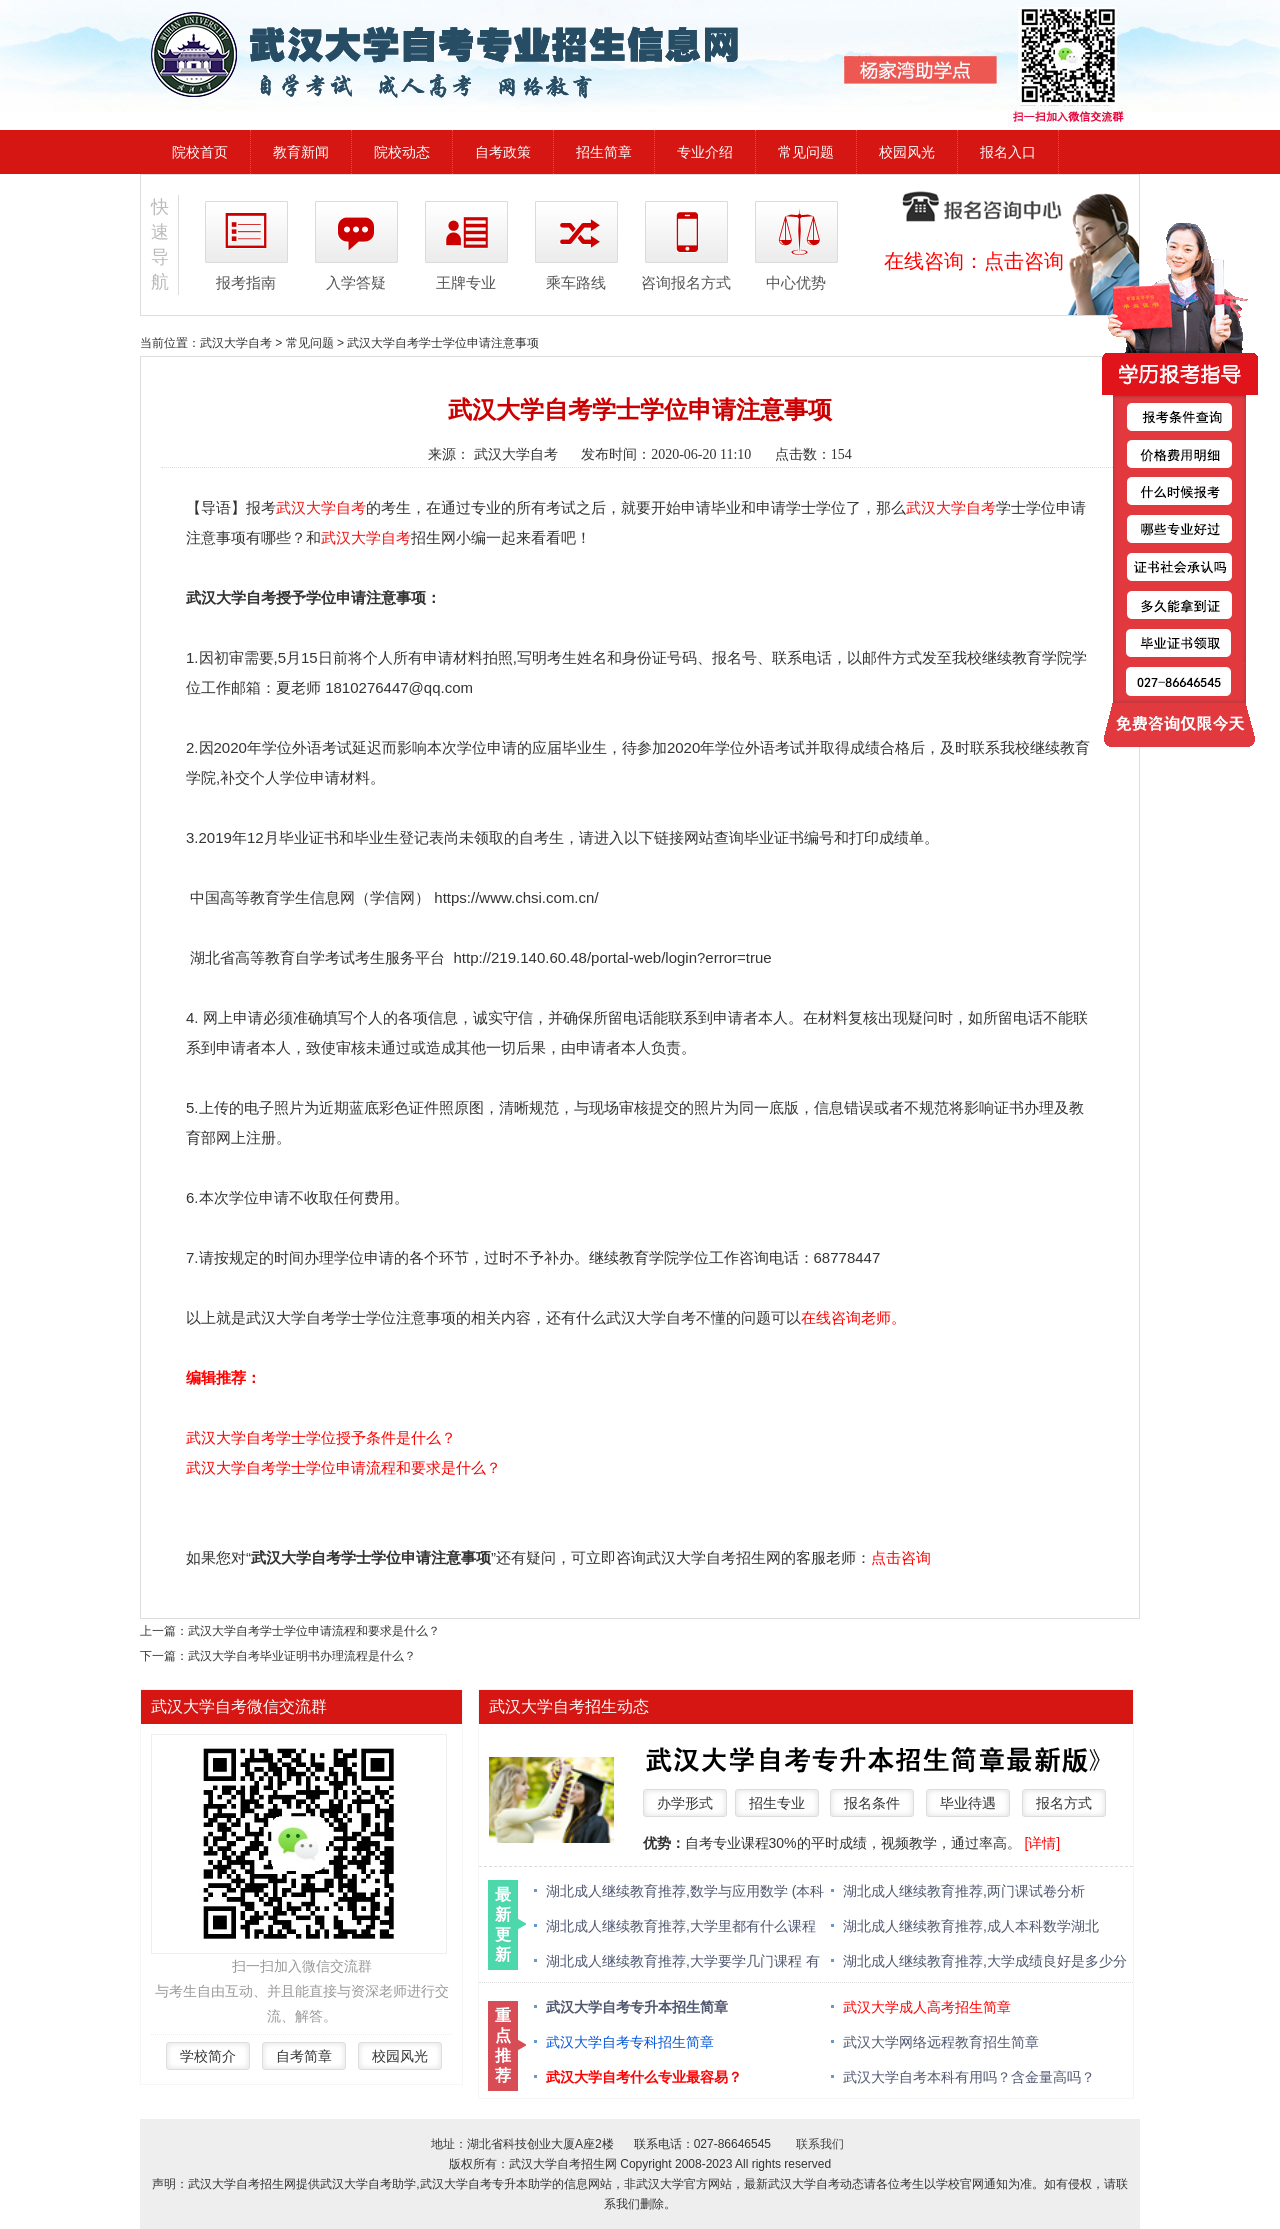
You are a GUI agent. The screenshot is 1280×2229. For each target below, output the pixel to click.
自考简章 (304, 2056)
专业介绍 (705, 152)
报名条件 (872, 1803)
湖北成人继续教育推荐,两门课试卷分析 (964, 1891)
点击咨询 (1024, 261)
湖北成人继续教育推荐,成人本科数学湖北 (971, 1926)
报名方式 (1064, 1803)
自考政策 (503, 152)
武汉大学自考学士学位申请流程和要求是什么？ (343, 1467)
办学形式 (685, 1803)
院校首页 (200, 152)
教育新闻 (301, 152)
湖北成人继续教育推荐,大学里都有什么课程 (681, 1926)
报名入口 (1008, 152)
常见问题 (806, 152)
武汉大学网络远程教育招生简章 (941, 2042)
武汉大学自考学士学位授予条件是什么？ (321, 1437)
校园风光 (907, 152)
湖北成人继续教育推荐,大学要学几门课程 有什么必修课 (683, 1962)
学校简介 (208, 2056)
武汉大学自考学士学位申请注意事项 (443, 343)
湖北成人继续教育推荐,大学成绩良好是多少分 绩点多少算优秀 (985, 1962)
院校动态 (402, 152)
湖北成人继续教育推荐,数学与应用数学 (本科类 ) (685, 1892)
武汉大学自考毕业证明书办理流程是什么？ (302, 1656)
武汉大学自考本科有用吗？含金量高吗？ (969, 2077)
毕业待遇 (968, 1803)
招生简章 (604, 152)
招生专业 (777, 1803)
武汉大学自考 (236, 343)
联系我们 (820, 2144)
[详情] (1042, 1843)
